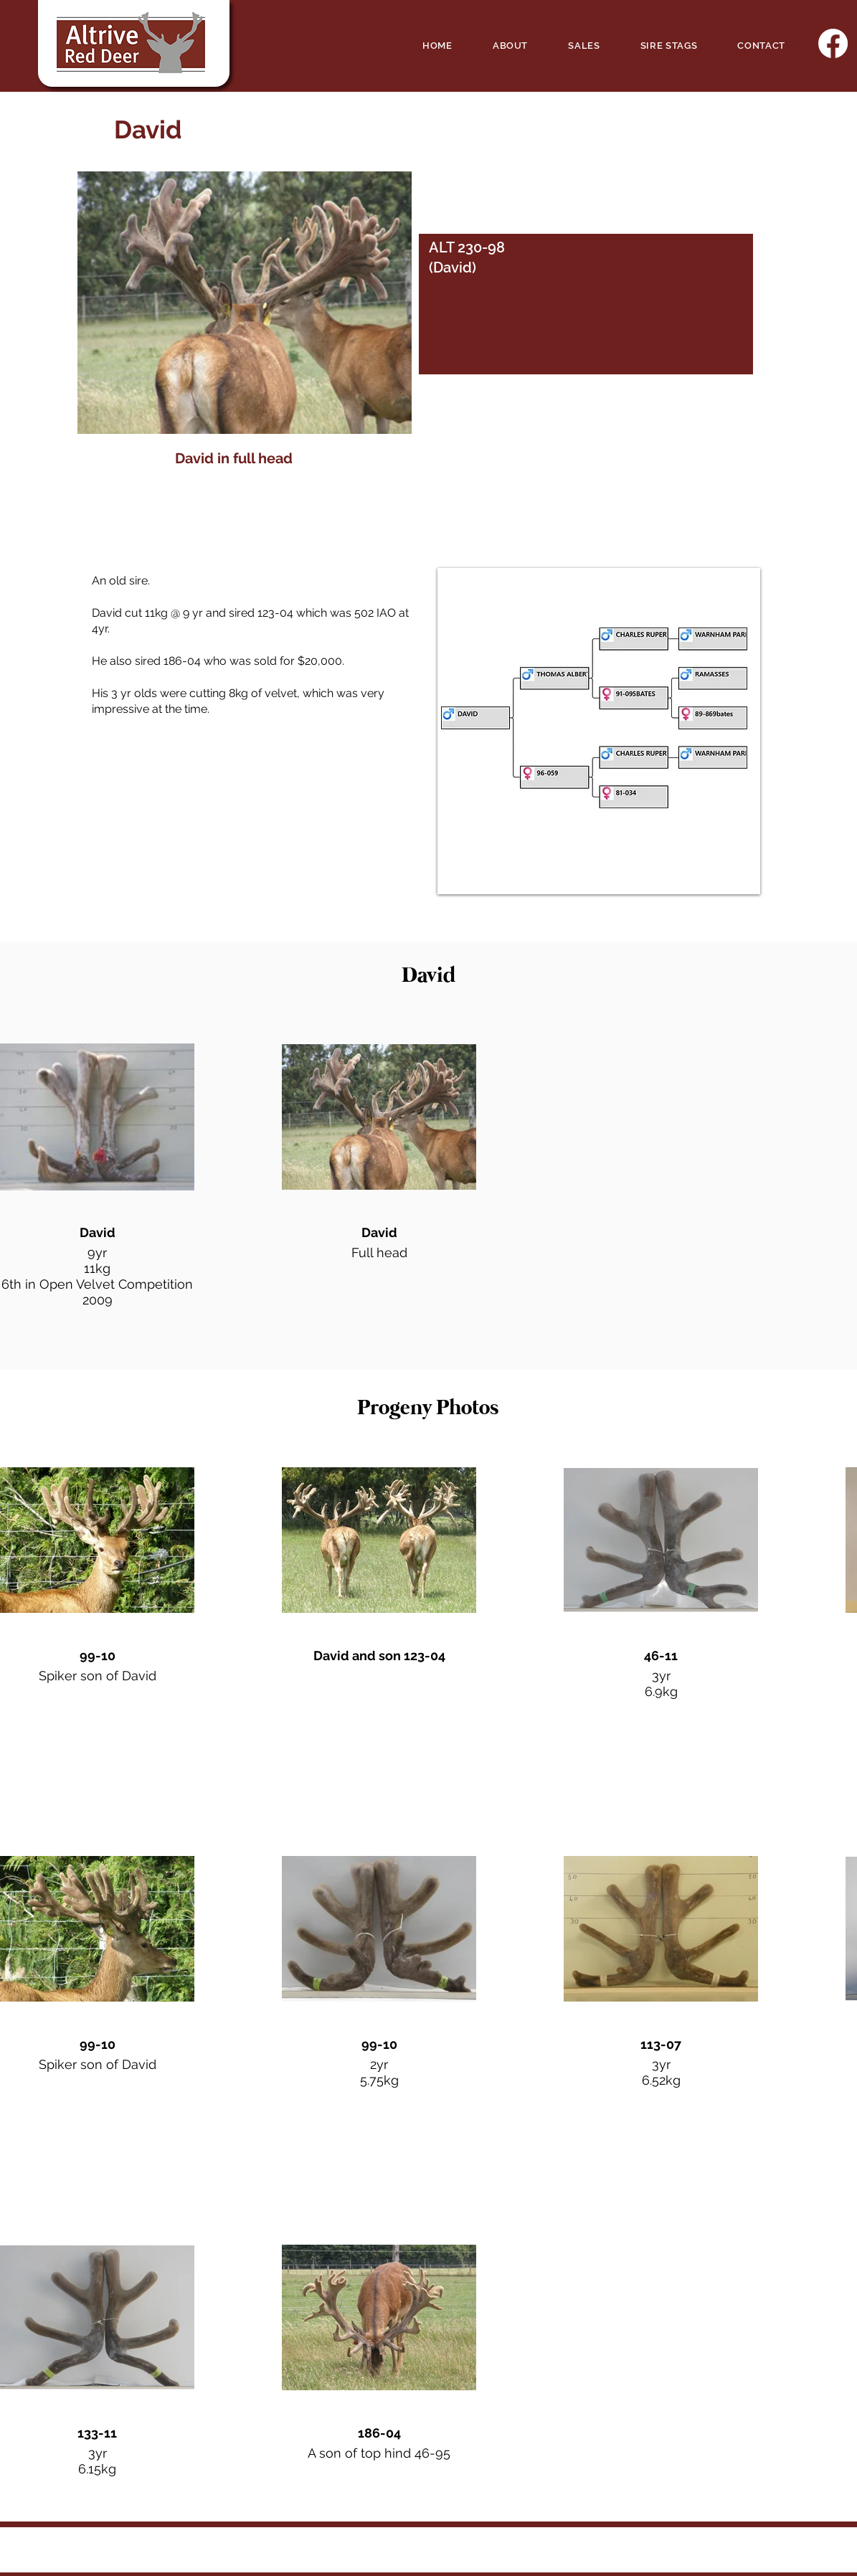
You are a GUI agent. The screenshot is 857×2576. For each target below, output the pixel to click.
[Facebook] (833, 43)
